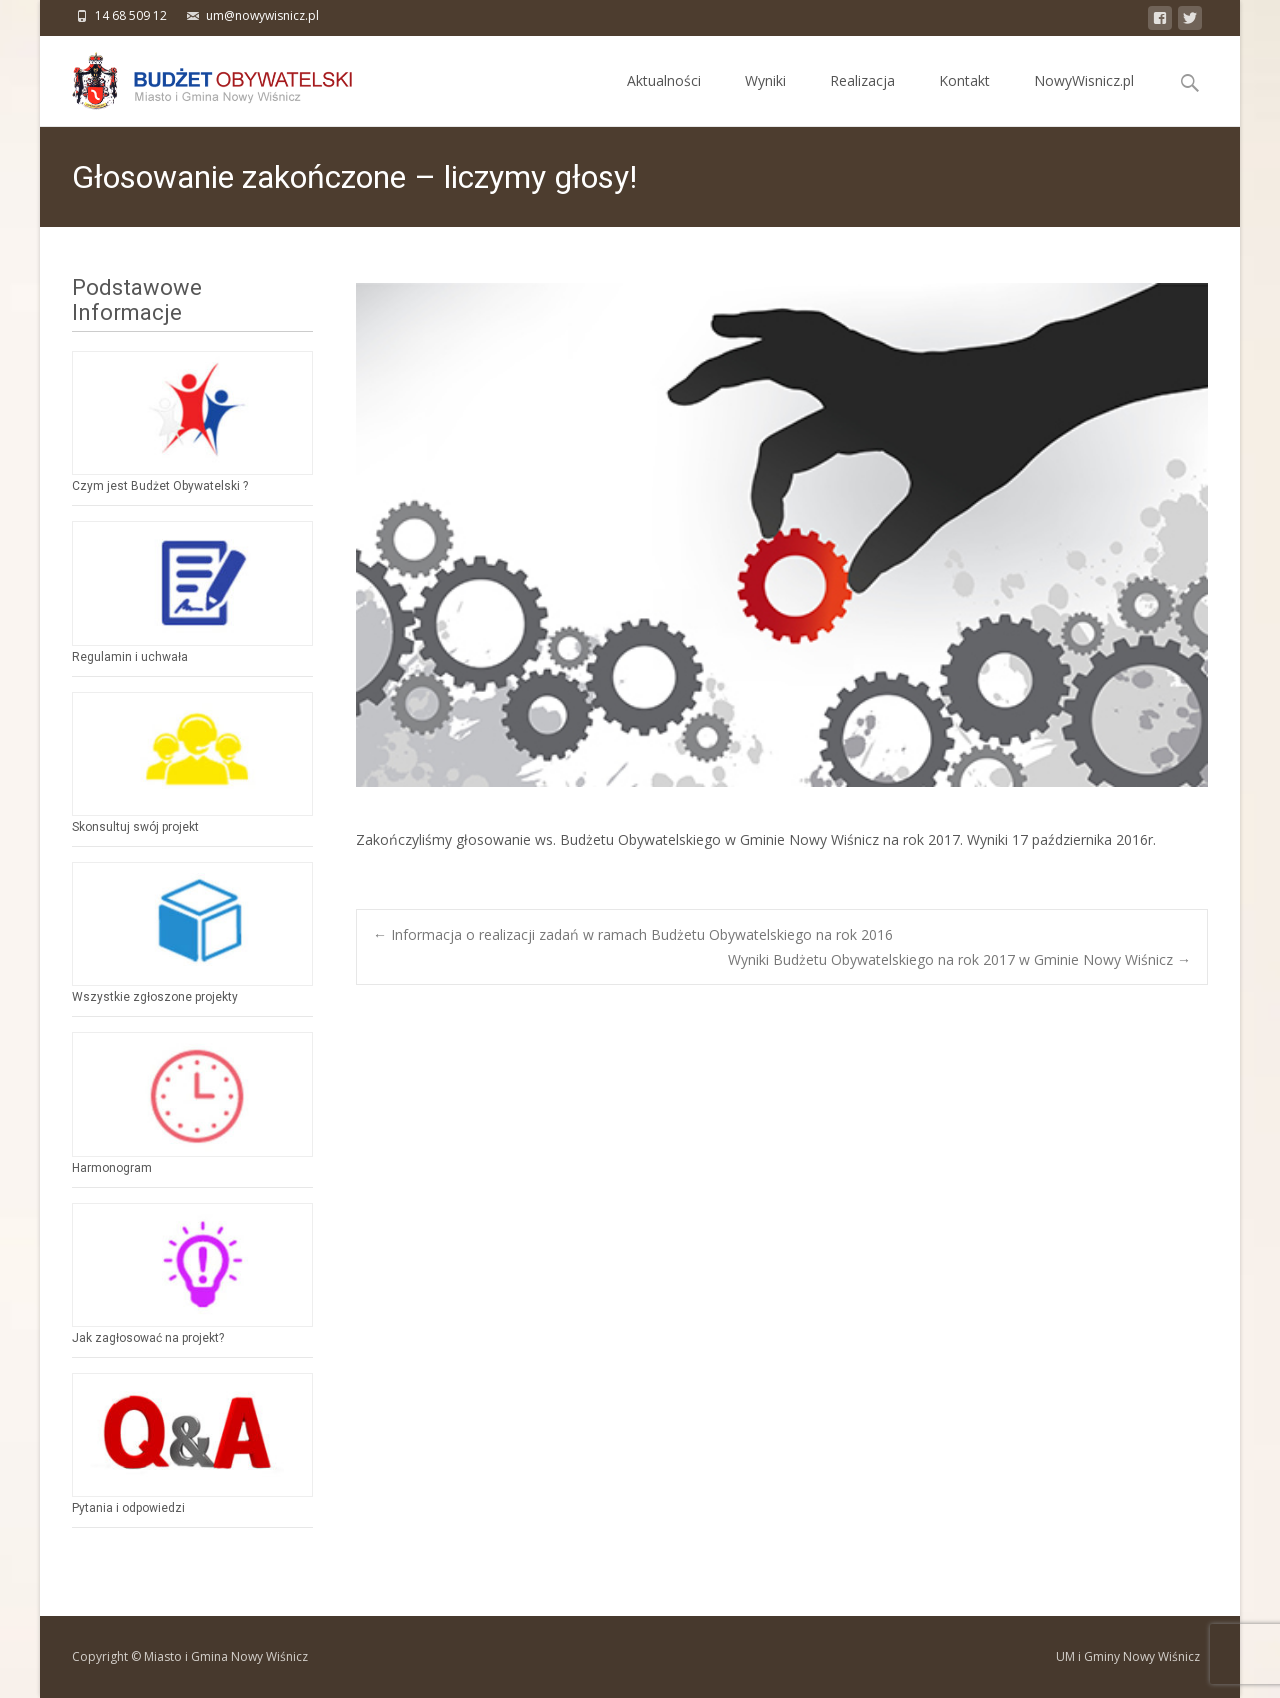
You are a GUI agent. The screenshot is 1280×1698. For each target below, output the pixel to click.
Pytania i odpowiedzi (128, 1508)
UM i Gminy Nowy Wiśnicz (1128, 1656)
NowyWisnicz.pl (1084, 98)
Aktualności (664, 98)
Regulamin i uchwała (130, 657)
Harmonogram (112, 1168)
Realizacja (862, 98)
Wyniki (765, 98)
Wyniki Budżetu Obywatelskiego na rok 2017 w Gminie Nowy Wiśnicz (959, 959)
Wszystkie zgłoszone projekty (155, 997)
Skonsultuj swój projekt (135, 827)
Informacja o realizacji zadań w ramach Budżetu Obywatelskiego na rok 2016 (633, 934)
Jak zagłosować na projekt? (148, 1338)
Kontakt (964, 98)
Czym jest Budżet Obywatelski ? (160, 486)
